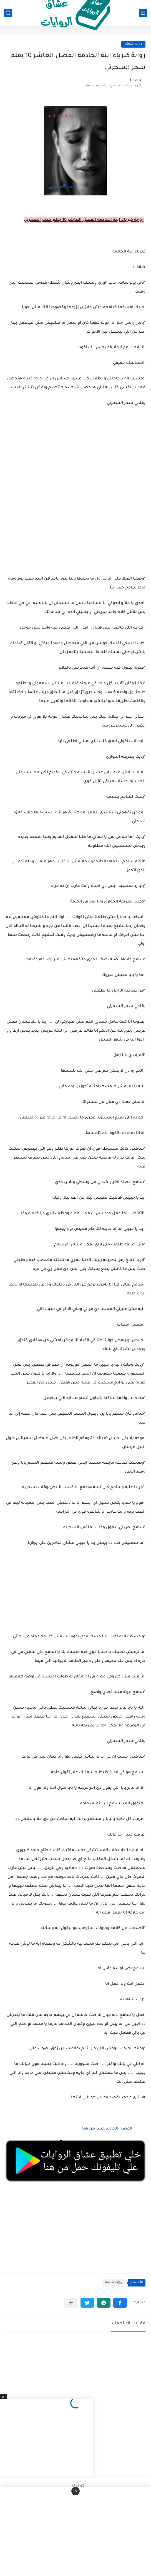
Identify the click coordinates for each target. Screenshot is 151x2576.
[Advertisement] (75, 529)
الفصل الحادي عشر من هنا (106, 2129)
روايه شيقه (133, 44)
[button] (120, 2303)
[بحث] (8, 13)
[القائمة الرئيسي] (143, 13)
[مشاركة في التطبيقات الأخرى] (71, 2303)
